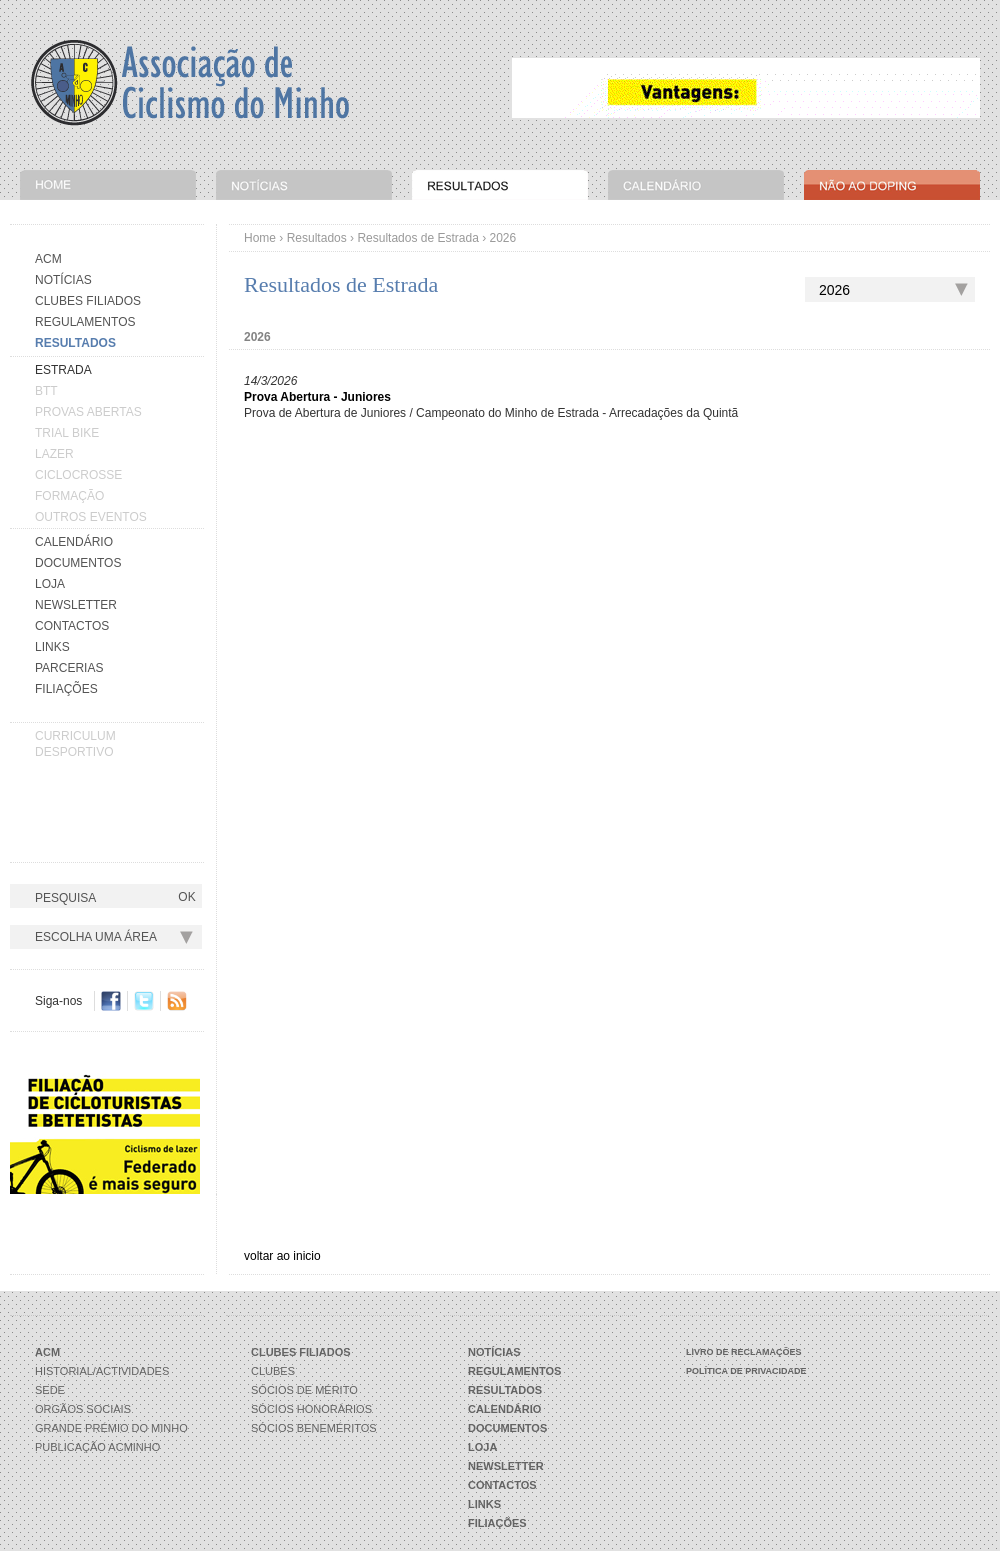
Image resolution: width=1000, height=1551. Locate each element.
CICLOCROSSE (78, 475)
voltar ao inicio (282, 1256)
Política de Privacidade (746, 1371)
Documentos (78, 563)
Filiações (66, 689)
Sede (50, 1390)
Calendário (74, 542)
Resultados (317, 238)
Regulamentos (85, 322)
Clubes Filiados (88, 301)
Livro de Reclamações (744, 1352)
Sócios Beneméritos (314, 1428)
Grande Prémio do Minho (111, 1428)
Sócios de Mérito (304, 1390)
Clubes (273, 1371)
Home (260, 238)
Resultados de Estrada (417, 238)
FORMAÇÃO (69, 496)
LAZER (54, 454)
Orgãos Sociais (83, 1409)
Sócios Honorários (311, 1409)
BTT (46, 391)
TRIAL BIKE (67, 433)
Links (52, 647)
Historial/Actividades (102, 1371)
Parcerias (69, 668)
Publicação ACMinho (97, 1447)
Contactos (72, 626)
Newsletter (76, 605)
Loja (50, 584)
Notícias (63, 280)
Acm (48, 259)
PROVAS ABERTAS (88, 412)
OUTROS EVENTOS (91, 517)
